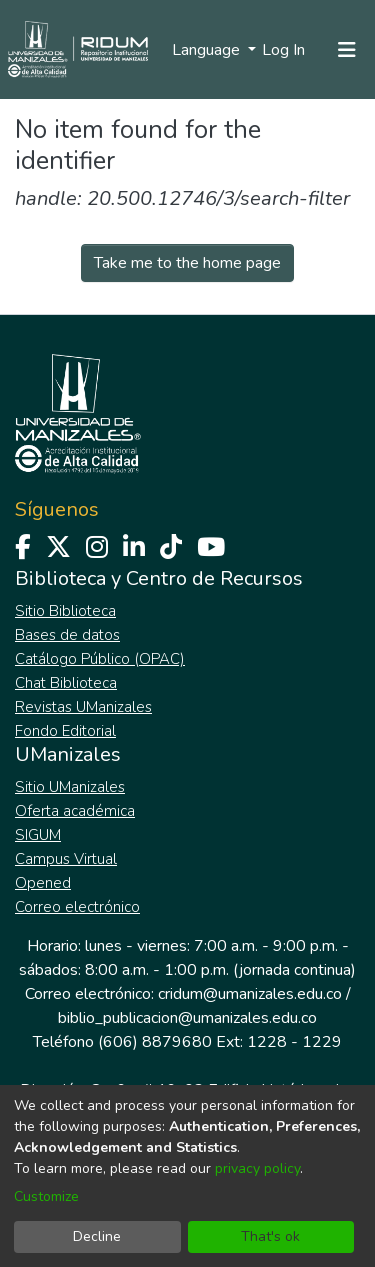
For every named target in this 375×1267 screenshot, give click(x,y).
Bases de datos (67, 635)
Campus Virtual (66, 859)
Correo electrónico (77, 907)
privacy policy (257, 1168)
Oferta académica (75, 811)
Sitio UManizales (70, 787)
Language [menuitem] (208, 50)
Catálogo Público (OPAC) (100, 659)
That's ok (270, 1236)
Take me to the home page (187, 263)
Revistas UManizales (83, 707)
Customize (46, 1196)
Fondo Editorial (65, 731)
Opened (43, 883)
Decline (97, 1236)
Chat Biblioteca (66, 683)
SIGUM (38, 835)
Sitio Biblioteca (65, 611)
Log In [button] (284, 50)
